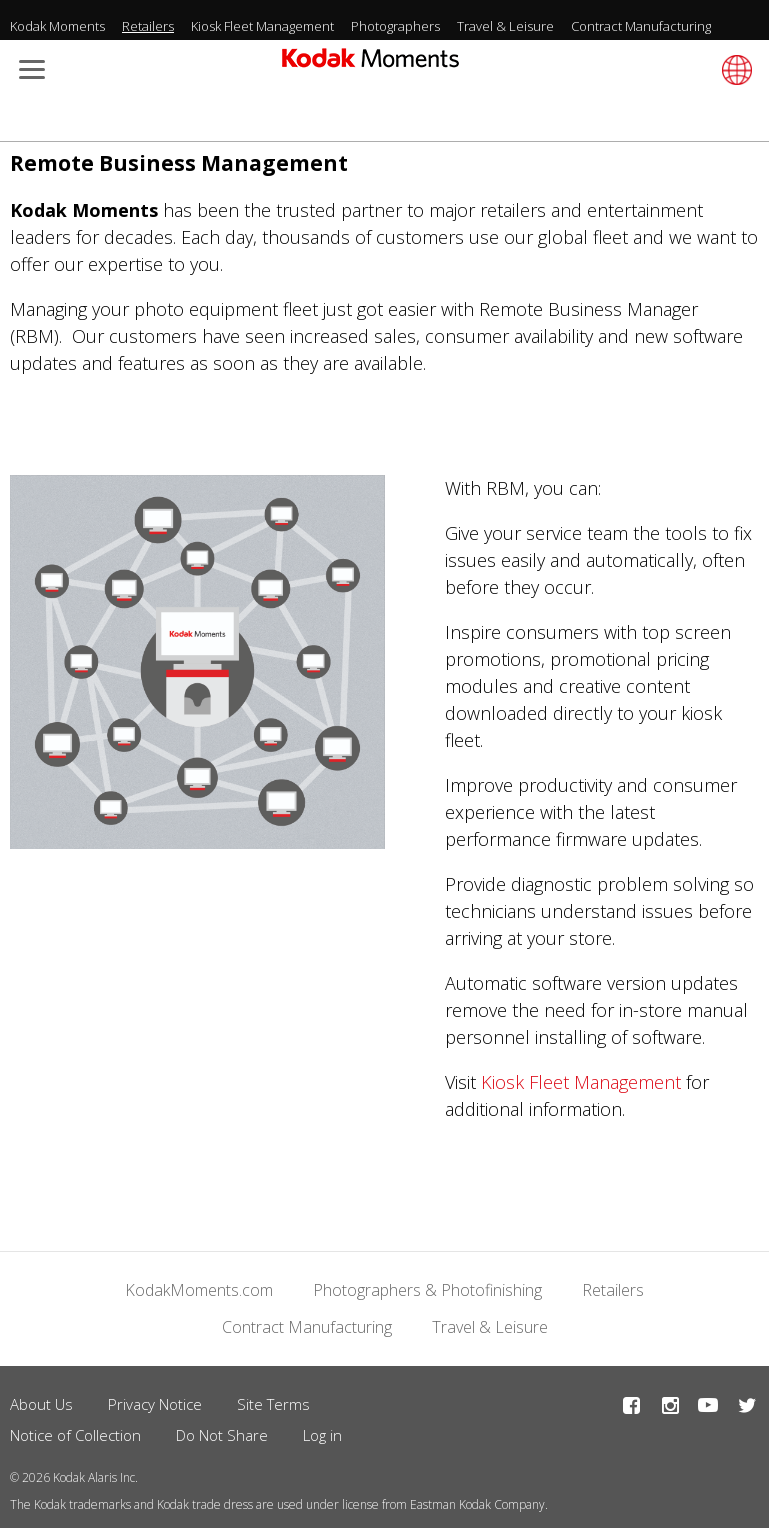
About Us (41, 1404)
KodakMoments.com (199, 1290)
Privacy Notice (155, 1404)
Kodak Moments (57, 26)
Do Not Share (222, 1435)
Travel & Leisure (505, 26)
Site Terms (273, 1404)
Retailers (148, 26)
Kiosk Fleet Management (262, 26)
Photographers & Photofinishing (427, 1290)
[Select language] (734, 70)
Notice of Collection (75, 1435)
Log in (322, 1435)
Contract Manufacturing (641, 26)
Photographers (395, 26)
